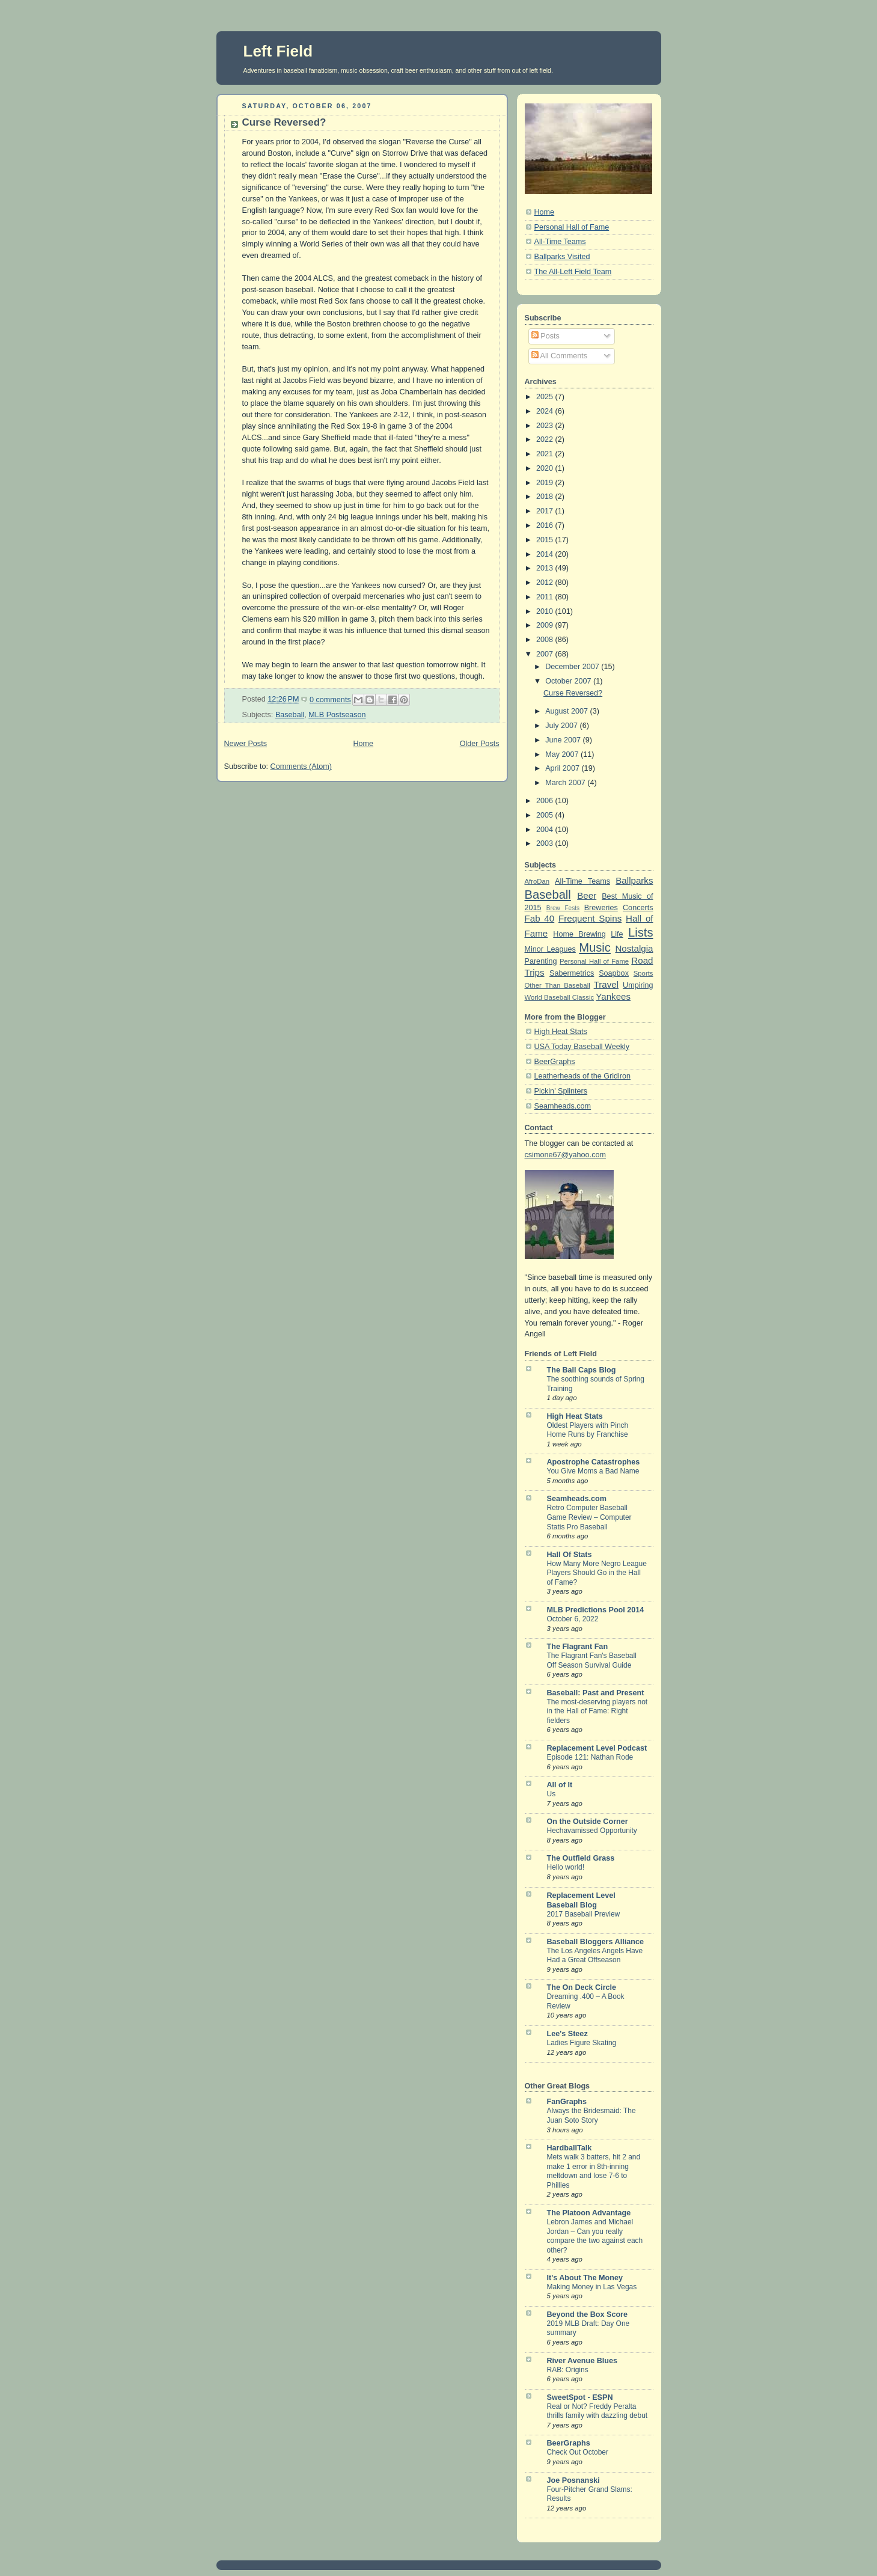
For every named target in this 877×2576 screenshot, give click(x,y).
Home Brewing (579, 934)
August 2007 (567, 711)
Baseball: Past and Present (595, 1693)
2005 (545, 815)
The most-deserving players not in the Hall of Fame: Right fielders (597, 1711)
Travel (606, 984)
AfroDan (537, 881)
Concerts (638, 908)
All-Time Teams (560, 241)
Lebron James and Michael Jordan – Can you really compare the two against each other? (595, 2236)
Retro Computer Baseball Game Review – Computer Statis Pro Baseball (589, 1517)
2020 (545, 468)
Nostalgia (634, 948)
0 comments (330, 700)
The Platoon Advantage (589, 2213)
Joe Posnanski (573, 2480)
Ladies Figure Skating (582, 2043)
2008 (545, 639)
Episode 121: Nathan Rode (590, 1757)
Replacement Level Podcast (597, 1748)
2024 (545, 411)
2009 (545, 625)
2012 (545, 582)
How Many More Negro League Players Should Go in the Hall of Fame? (597, 1572)
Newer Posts (245, 743)
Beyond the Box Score (587, 2314)
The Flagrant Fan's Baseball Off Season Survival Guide (592, 1660)
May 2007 (563, 754)
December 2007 (573, 666)
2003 (545, 843)
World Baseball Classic (559, 997)
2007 (545, 654)
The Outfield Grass (581, 1858)
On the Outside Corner (587, 1821)
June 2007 (563, 740)
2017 (545, 511)
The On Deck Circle (582, 1987)
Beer (586, 895)
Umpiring (638, 985)
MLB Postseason (336, 715)
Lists (640, 932)
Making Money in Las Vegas (592, 2287)
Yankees (613, 996)
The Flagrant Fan (577, 1646)
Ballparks (634, 880)
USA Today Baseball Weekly (582, 1046)
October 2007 (569, 681)
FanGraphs (567, 2101)
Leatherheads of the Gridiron (582, 1076)
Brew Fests (562, 908)
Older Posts (480, 743)
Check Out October (577, 2452)
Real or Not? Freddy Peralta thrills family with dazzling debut (597, 2411)
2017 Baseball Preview (583, 1914)
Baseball (289, 715)
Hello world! (566, 1867)
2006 (545, 801)
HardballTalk (569, 2148)
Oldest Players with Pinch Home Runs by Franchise (588, 1430)
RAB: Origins (567, 2370)
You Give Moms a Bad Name (593, 1471)
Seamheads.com (562, 1106)
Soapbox (614, 973)
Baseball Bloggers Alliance (595, 1942)
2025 (545, 397)
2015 (545, 540)
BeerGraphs (554, 1061)
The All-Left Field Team (573, 272)
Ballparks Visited (562, 256)
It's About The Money (585, 2278)
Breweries (601, 908)
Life (617, 934)
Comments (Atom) (301, 766)
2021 (545, 454)
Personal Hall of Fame (572, 227)
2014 (545, 554)
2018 (545, 496)
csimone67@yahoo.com (565, 1155)
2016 (545, 525)
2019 (545, 483)
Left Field (278, 51)
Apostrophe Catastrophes (593, 1462)
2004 (545, 829)
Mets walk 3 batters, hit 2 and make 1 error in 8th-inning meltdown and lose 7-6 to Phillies (594, 2171)
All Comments (559, 356)
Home (363, 743)
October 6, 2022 (573, 1619)
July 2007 (562, 725)
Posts (545, 336)
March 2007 (566, 783)
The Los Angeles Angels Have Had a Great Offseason (595, 1956)
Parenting (541, 961)
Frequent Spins (590, 918)
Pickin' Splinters (561, 1091)
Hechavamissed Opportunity (592, 1830)
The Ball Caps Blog (581, 1370)
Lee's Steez (567, 2034)
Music (595, 947)
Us (551, 1794)
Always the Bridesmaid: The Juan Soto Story (591, 2115)
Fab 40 (540, 918)
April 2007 (563, 768)
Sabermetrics (571, 973)
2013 (545, 568)
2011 (545, 597)
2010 (545, 611)
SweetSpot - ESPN (580, 2397)
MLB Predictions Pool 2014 (595, 1610)
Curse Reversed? (284, 122)
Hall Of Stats (569, 1554)
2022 (545, 439)
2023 (545, 425)
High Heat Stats (560, 1031)
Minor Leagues (550, 949)
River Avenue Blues (582, 2361)
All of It (560, 1785)
